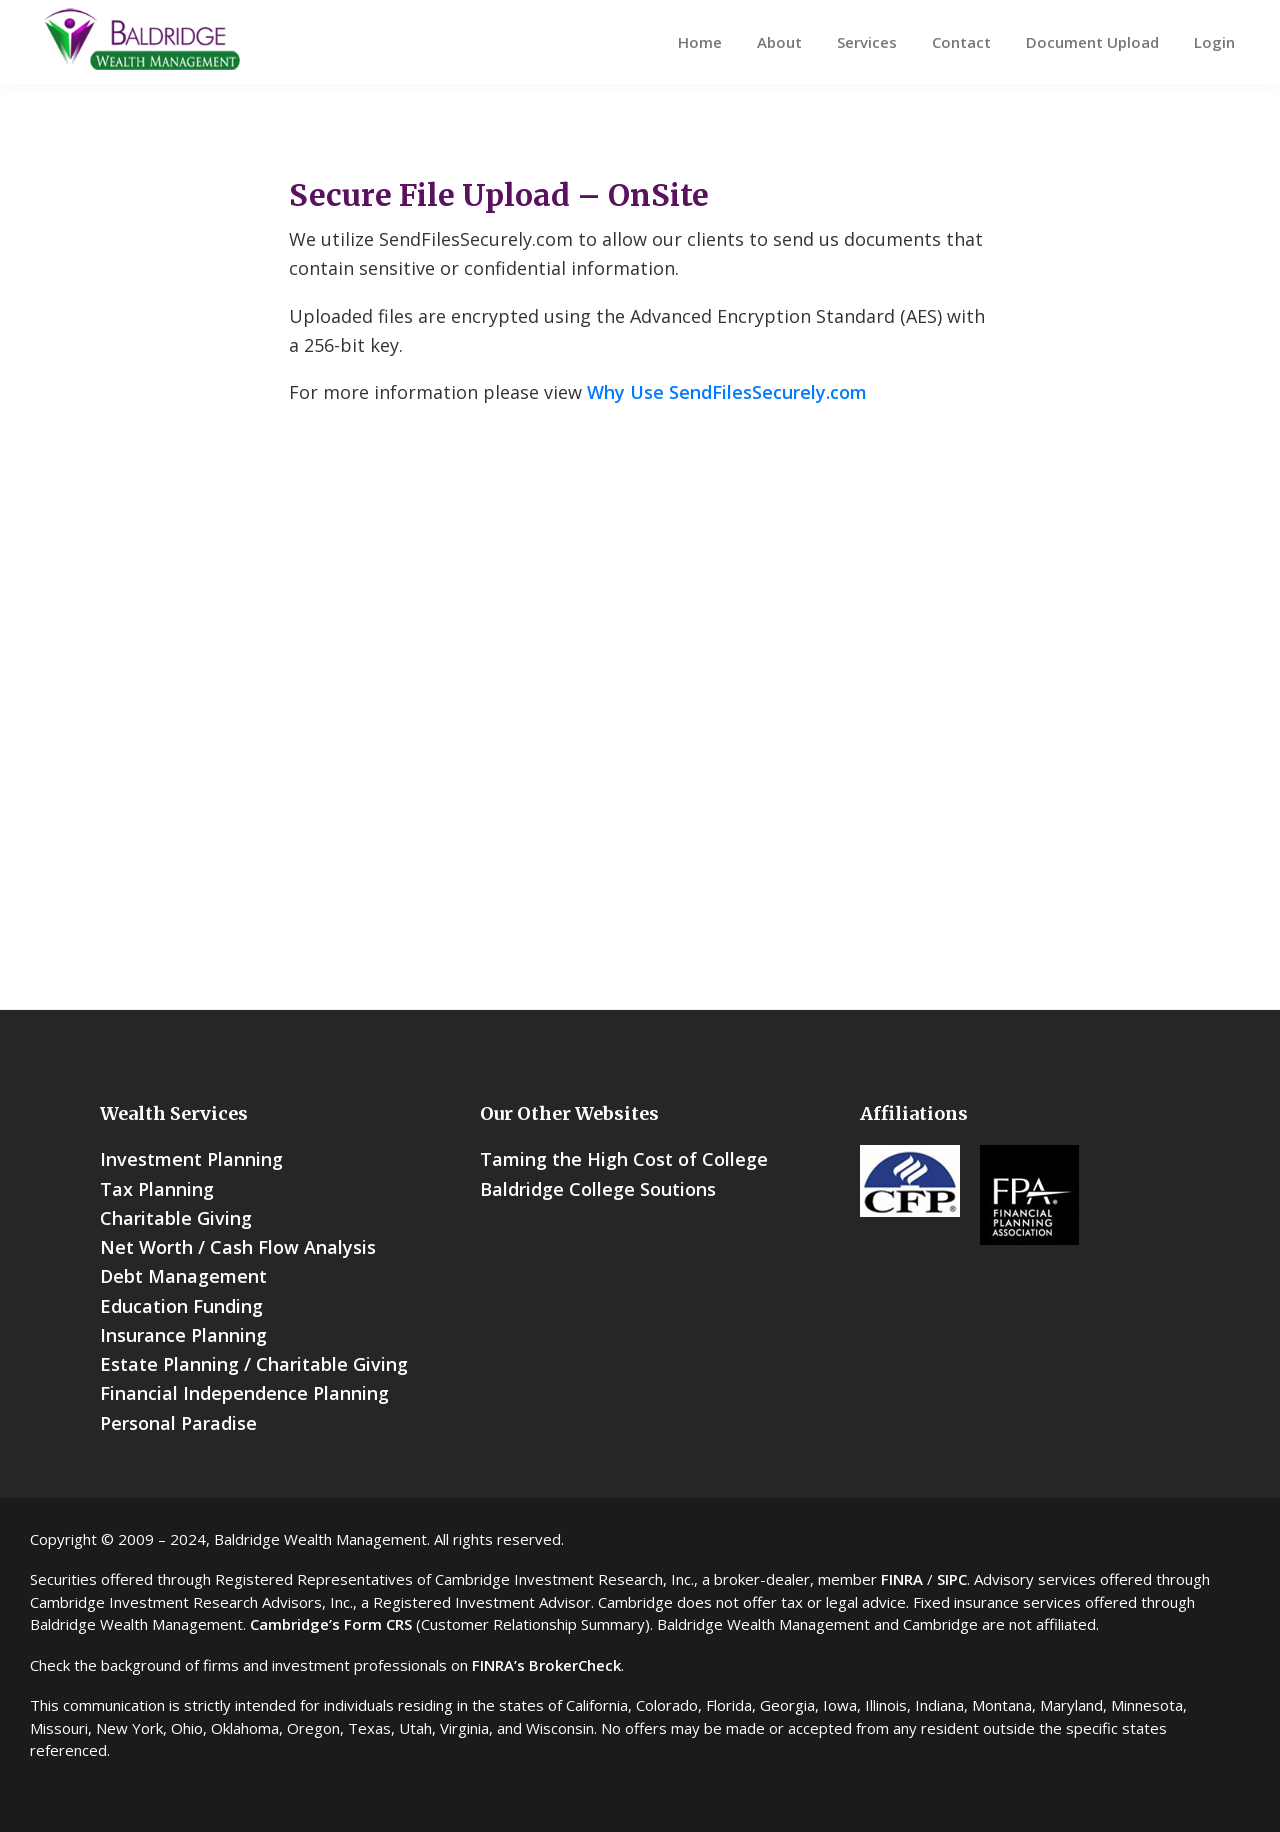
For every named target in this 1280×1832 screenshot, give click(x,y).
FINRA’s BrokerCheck (546, 1665)
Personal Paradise (178, 1423)
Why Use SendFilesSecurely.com (727, 392)
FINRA (902, 1579)
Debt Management (183, 1276)
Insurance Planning (183, 1335)
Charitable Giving (176, 1218)
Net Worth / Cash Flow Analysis (238, 1247)
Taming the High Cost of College (624, 1159)
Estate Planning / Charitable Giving (254, 1364)
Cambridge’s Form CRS (331, 1624)
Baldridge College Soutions (598, 1189)
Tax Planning (157, 1189)
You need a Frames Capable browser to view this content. (640, 734)
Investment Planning (191, 1159)
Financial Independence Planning (244, 1393)
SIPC (952, 1579)
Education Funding (181, 1306)
